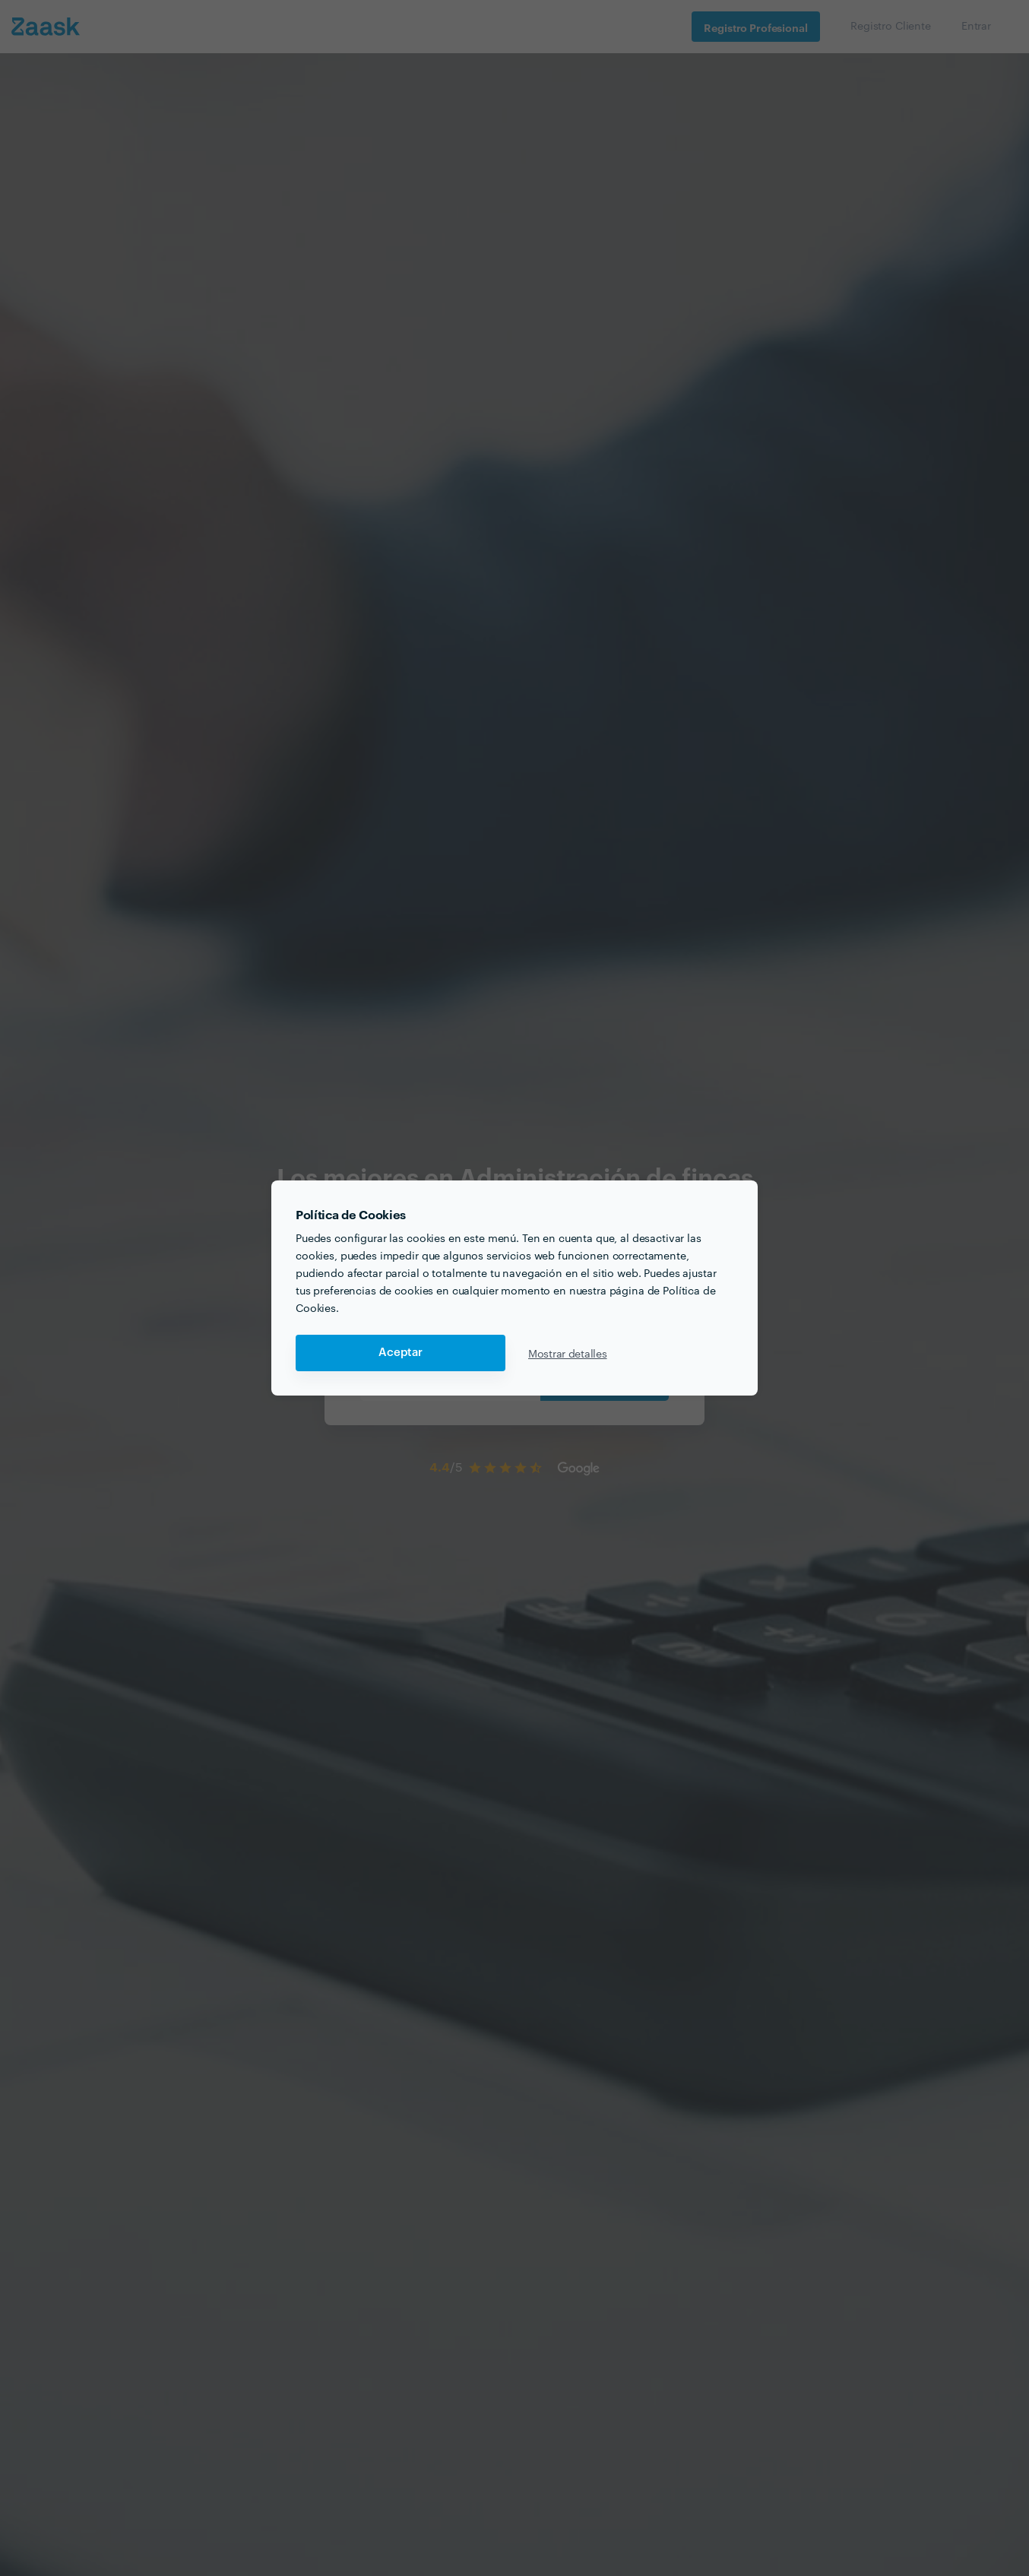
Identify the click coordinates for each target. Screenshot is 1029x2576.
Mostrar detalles (567, 1353)
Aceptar (400, 1352)
